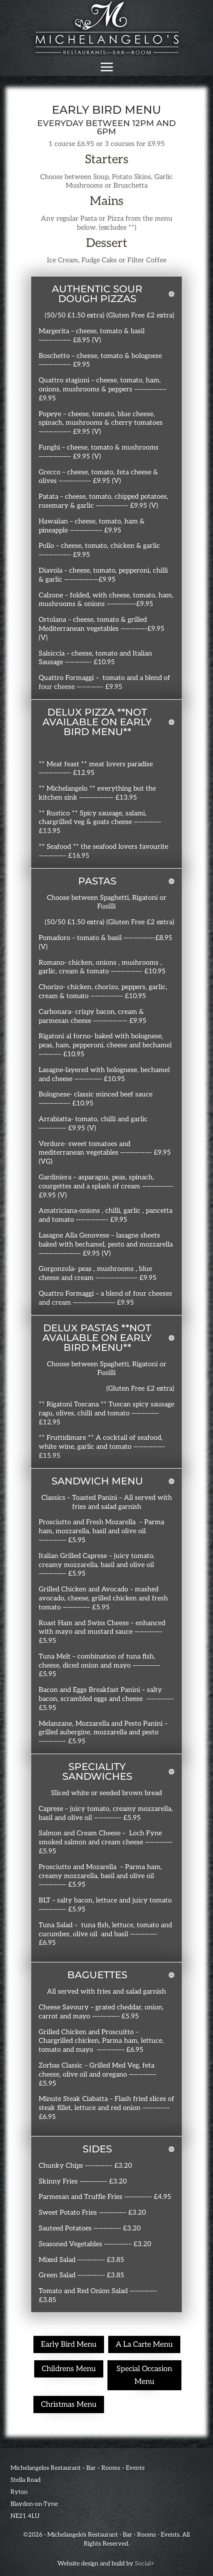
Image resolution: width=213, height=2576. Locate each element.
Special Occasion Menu (144, 2375)
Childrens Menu (69, 2368)
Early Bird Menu (69, 2344)
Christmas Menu (69, 2404)
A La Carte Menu (144, 2344)
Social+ (145, 2563)
